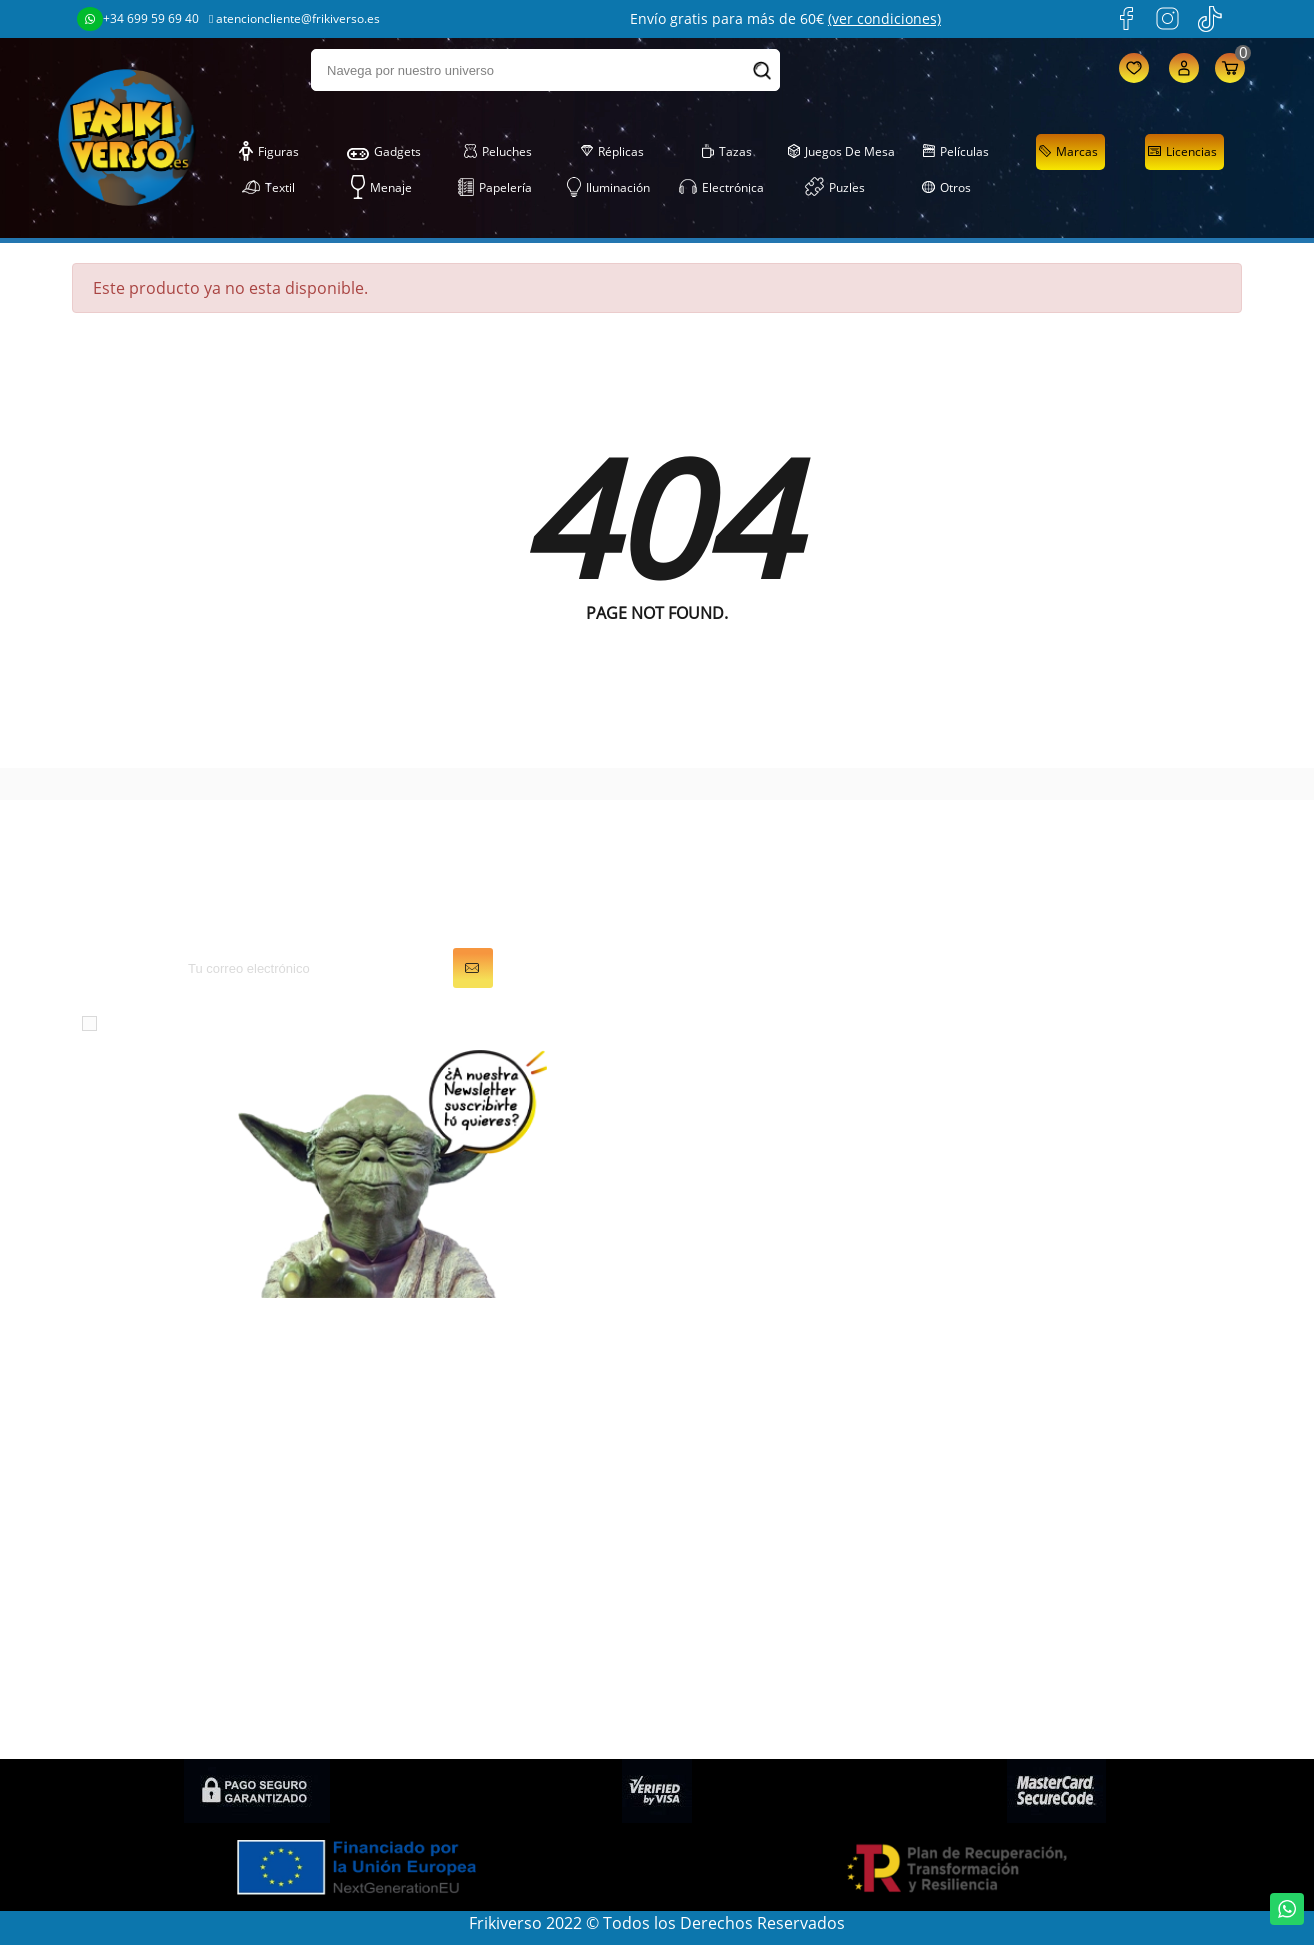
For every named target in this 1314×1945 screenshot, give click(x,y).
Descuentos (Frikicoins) (1059, 1493)
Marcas (1068, 152)
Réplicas (612, 152)
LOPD (993, 1381)
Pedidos (702, 1409)
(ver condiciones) (884, 18)
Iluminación (608, 188)
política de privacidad (465, 1022)
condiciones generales (267, 1022)
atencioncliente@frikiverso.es (294, 18)
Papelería (495, 188)
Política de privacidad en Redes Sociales (1089, 1673)
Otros (946, 188)
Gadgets (384, 152)
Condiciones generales (1057, 1409)
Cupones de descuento (759, 1493)
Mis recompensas (738, 1549)
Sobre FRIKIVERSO (1039, 1437)
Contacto (1006, 1633)
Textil (268, 188)
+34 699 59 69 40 (138, 19)
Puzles (835, 188)
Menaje (381, 188)
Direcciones (716, 1465)
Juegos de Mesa (841, 152)
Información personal (753, 1381)
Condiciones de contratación (1080, 1713)
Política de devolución (1054, 1577)
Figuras (269, 152)
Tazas (727, 152)
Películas (956, 152)
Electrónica (721, 188)
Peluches (497, 152)
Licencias (1182, 152)
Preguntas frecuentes (1053, 1549)
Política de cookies (1041, 1521)
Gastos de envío (1032, 1465)
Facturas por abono (746, 1437)
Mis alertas (713, 1521)
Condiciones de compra (1061, 1605)
